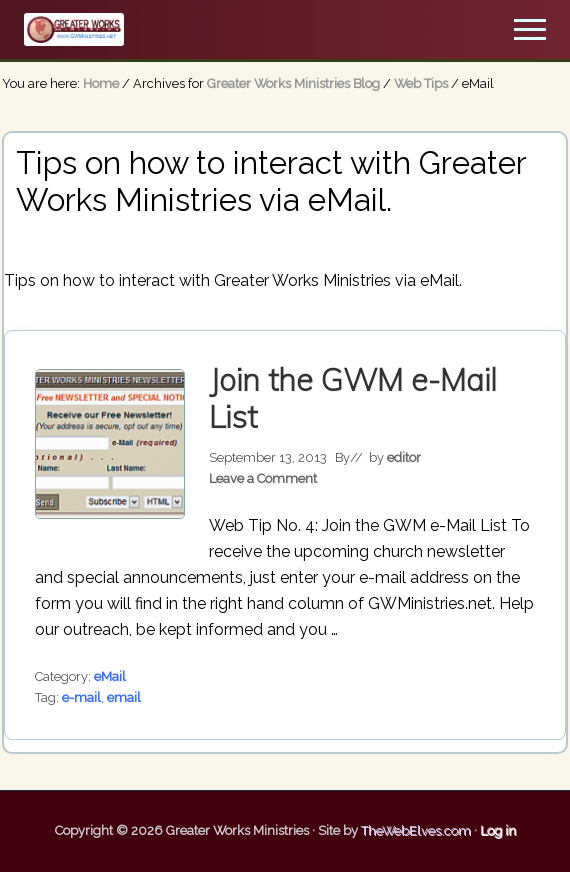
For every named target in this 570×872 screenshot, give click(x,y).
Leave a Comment (263, 478)
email (124, 697)
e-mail (81, 697)
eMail (110, 676)
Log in (498, 830)
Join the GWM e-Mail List (353, 398)
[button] (530, 29)
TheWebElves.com (416, 830)
